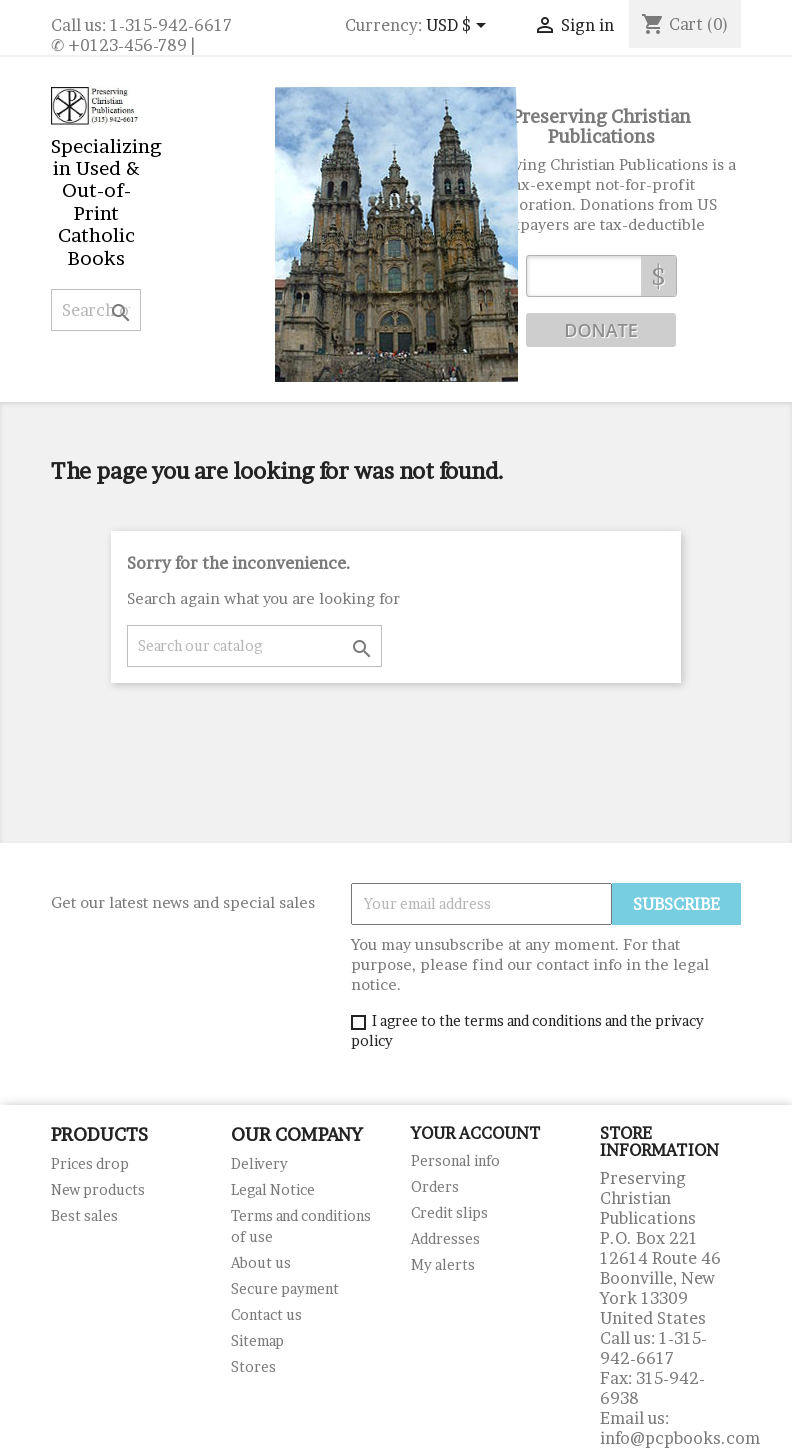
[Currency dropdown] (459, 27)
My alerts (443, 1264)
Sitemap (257, 1340)
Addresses (445, 1238)
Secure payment (285, 1288)
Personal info (455, 1160)
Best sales (84, 1215)
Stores (253, 1366)
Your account (475, 1133)
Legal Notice (273, 1189)
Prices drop (90, 1163)
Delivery (259, 1163)
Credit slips (449, 1212)
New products (98, 1189)
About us (261, 1262)
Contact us (266, 1314)
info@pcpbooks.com (680, 1438)
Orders (435, 1186)
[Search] (96, 310)
